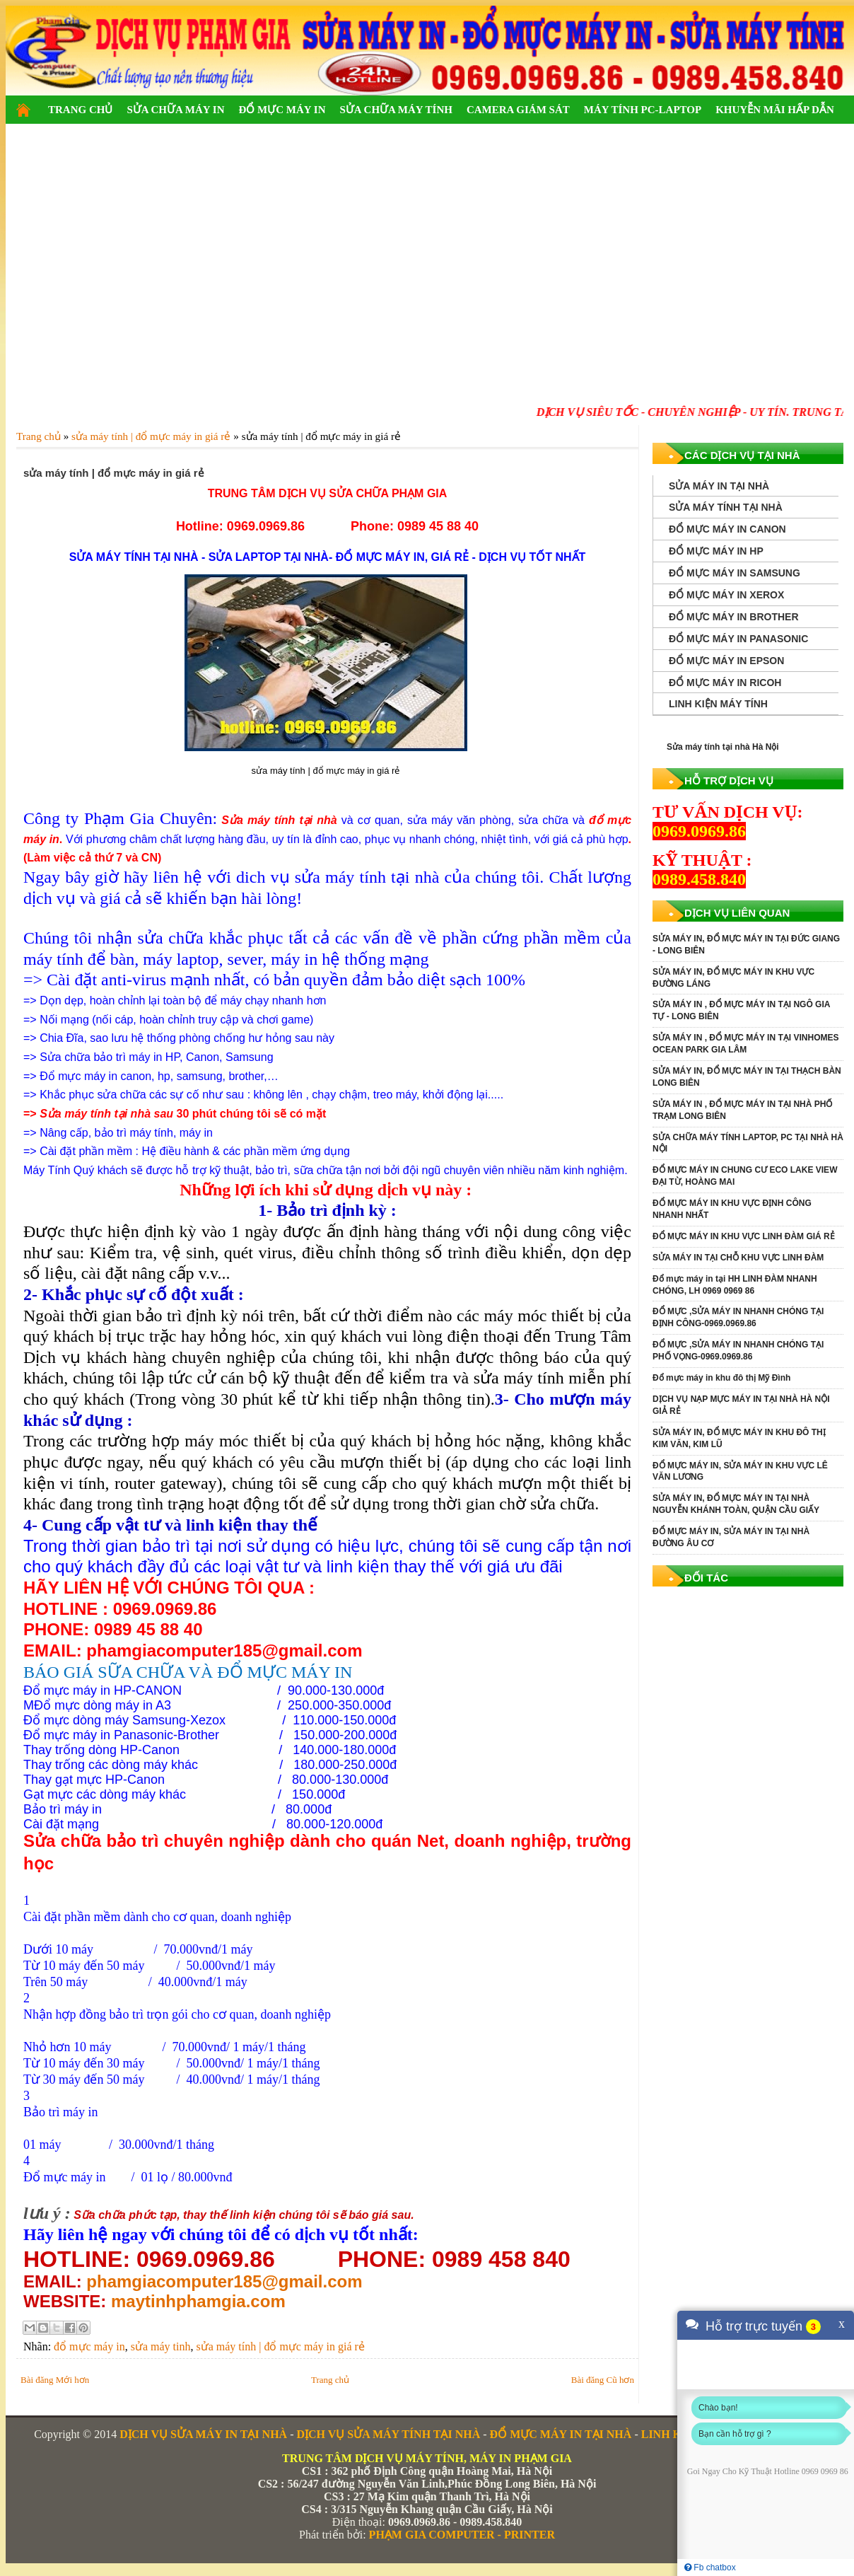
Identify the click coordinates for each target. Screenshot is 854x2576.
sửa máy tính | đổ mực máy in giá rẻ (280, 2346)
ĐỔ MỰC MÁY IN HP (716, 551)
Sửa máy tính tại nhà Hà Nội (723, 747)
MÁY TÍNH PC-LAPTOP (642, 109)
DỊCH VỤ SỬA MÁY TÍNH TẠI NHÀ (388, 2434)
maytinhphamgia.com (198, 2301)
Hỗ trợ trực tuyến (754, 2326)
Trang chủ (330, 2379)
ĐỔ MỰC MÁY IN (281, 109)
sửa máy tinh (161, 2346)
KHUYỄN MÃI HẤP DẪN (774, 109)
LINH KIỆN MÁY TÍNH (718, 703)
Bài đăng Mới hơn (55, 2379)
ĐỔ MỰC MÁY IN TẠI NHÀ (561, 2434)
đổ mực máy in (89, 2346)
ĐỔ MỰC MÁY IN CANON (727, 529)
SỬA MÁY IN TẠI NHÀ (719, 486)
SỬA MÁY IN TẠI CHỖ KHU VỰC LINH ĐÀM (738, 1258)
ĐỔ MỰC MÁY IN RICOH (725, 682)
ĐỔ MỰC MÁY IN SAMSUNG (734, 573)
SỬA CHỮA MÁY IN (175, 109)
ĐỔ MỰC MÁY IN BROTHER (734, 616)
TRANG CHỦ (80, 109)
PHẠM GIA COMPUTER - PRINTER (462, 2535)
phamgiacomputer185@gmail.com (224, 2281)
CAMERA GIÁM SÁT (518, 109)
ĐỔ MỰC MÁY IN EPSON (726, 660)
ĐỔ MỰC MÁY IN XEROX (726, 595)
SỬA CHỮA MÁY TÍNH (395, 109)
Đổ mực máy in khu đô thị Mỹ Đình (721, 1378)
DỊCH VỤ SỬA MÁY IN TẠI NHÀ (203, 2434)
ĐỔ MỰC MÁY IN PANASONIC (738, 638)
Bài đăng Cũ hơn (602, 2379)
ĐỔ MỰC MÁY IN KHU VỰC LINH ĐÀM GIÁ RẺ (744, 1236)
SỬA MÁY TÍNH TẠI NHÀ (726, 507)
